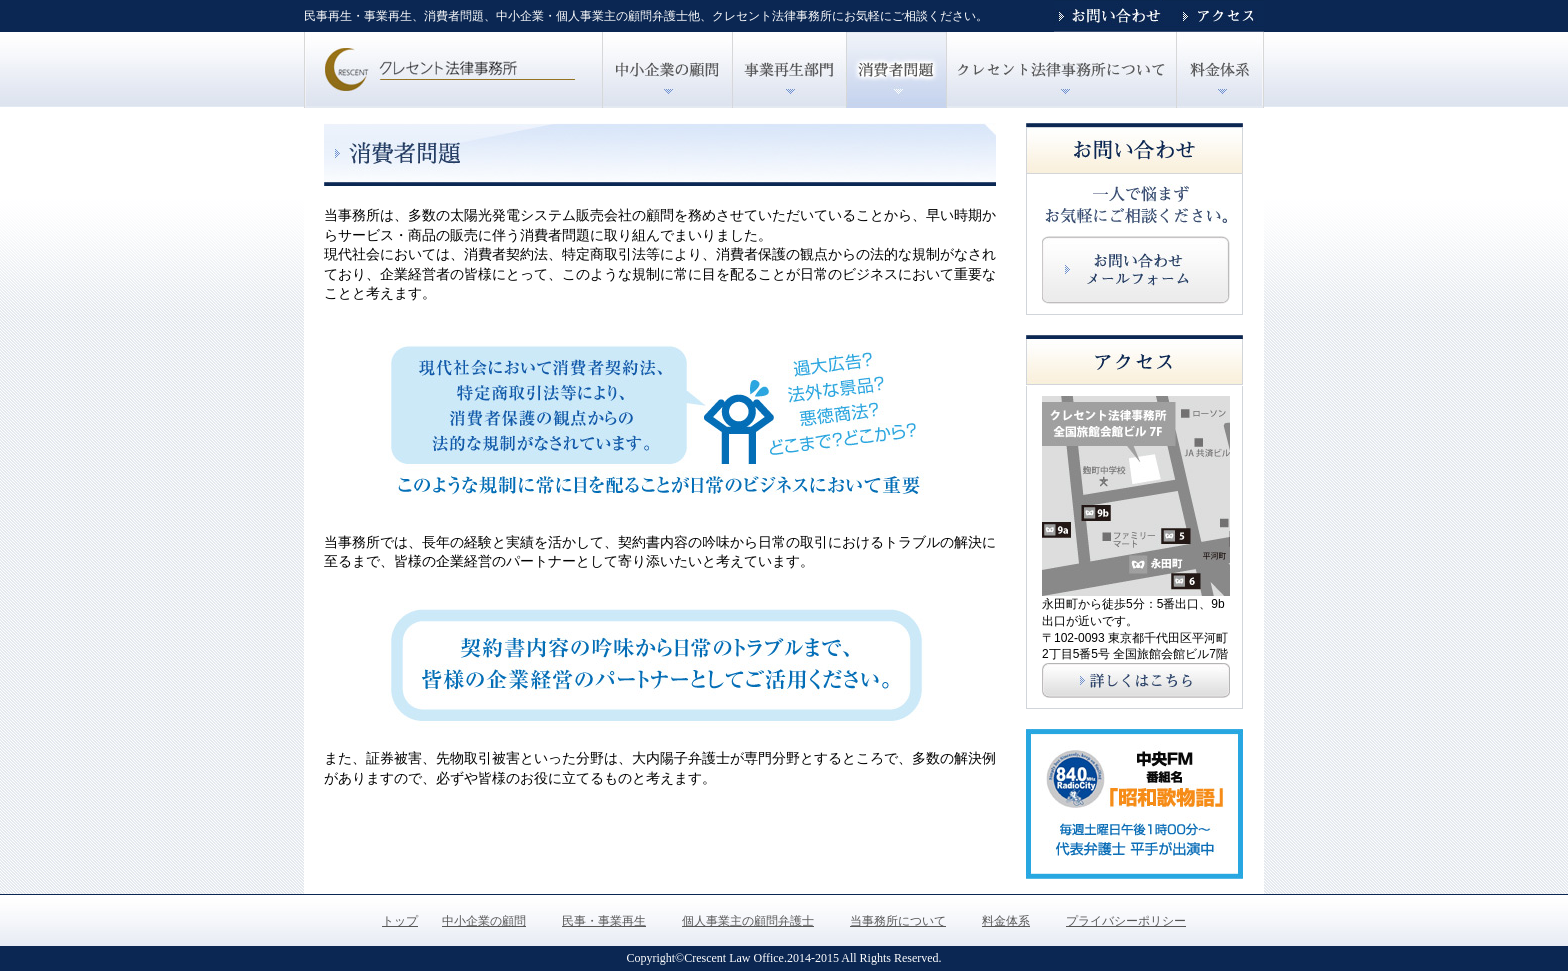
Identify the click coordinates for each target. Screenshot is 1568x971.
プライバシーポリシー (1126, 921)
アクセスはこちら (1136, 680)
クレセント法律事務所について (1061, 70)
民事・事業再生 (789, 70)
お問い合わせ (1114, 16)
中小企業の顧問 (667, 70)
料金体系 (1006, 921)
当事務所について (898, 921)
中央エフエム (1134, 804)
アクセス (1219, 16)
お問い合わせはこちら (1136, 270)
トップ (453, 70)
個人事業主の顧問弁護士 (896, 70)
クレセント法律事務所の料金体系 (1220, 70)
